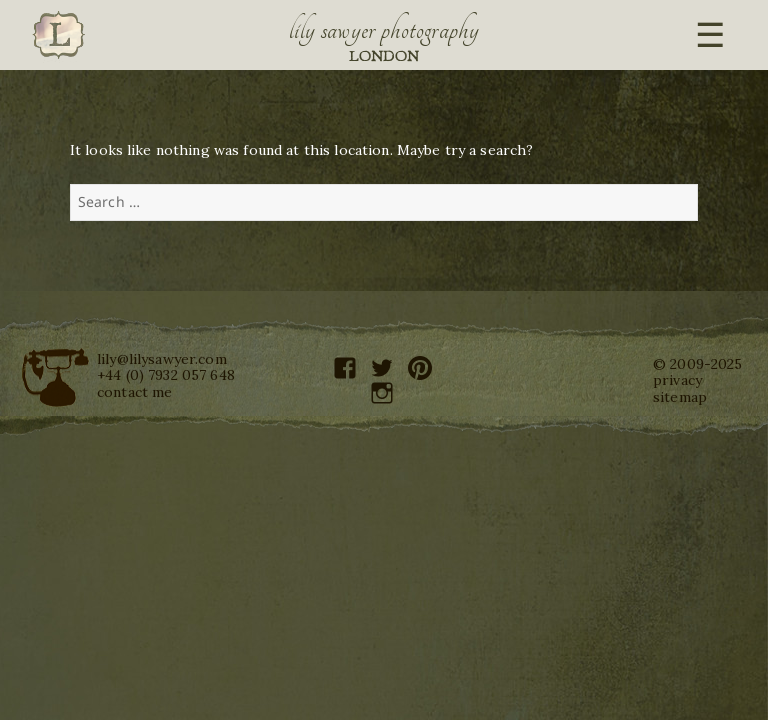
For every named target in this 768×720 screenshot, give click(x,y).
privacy (677, 380)
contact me (134, 392)
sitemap (680, 397)
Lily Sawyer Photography (384, 30)
